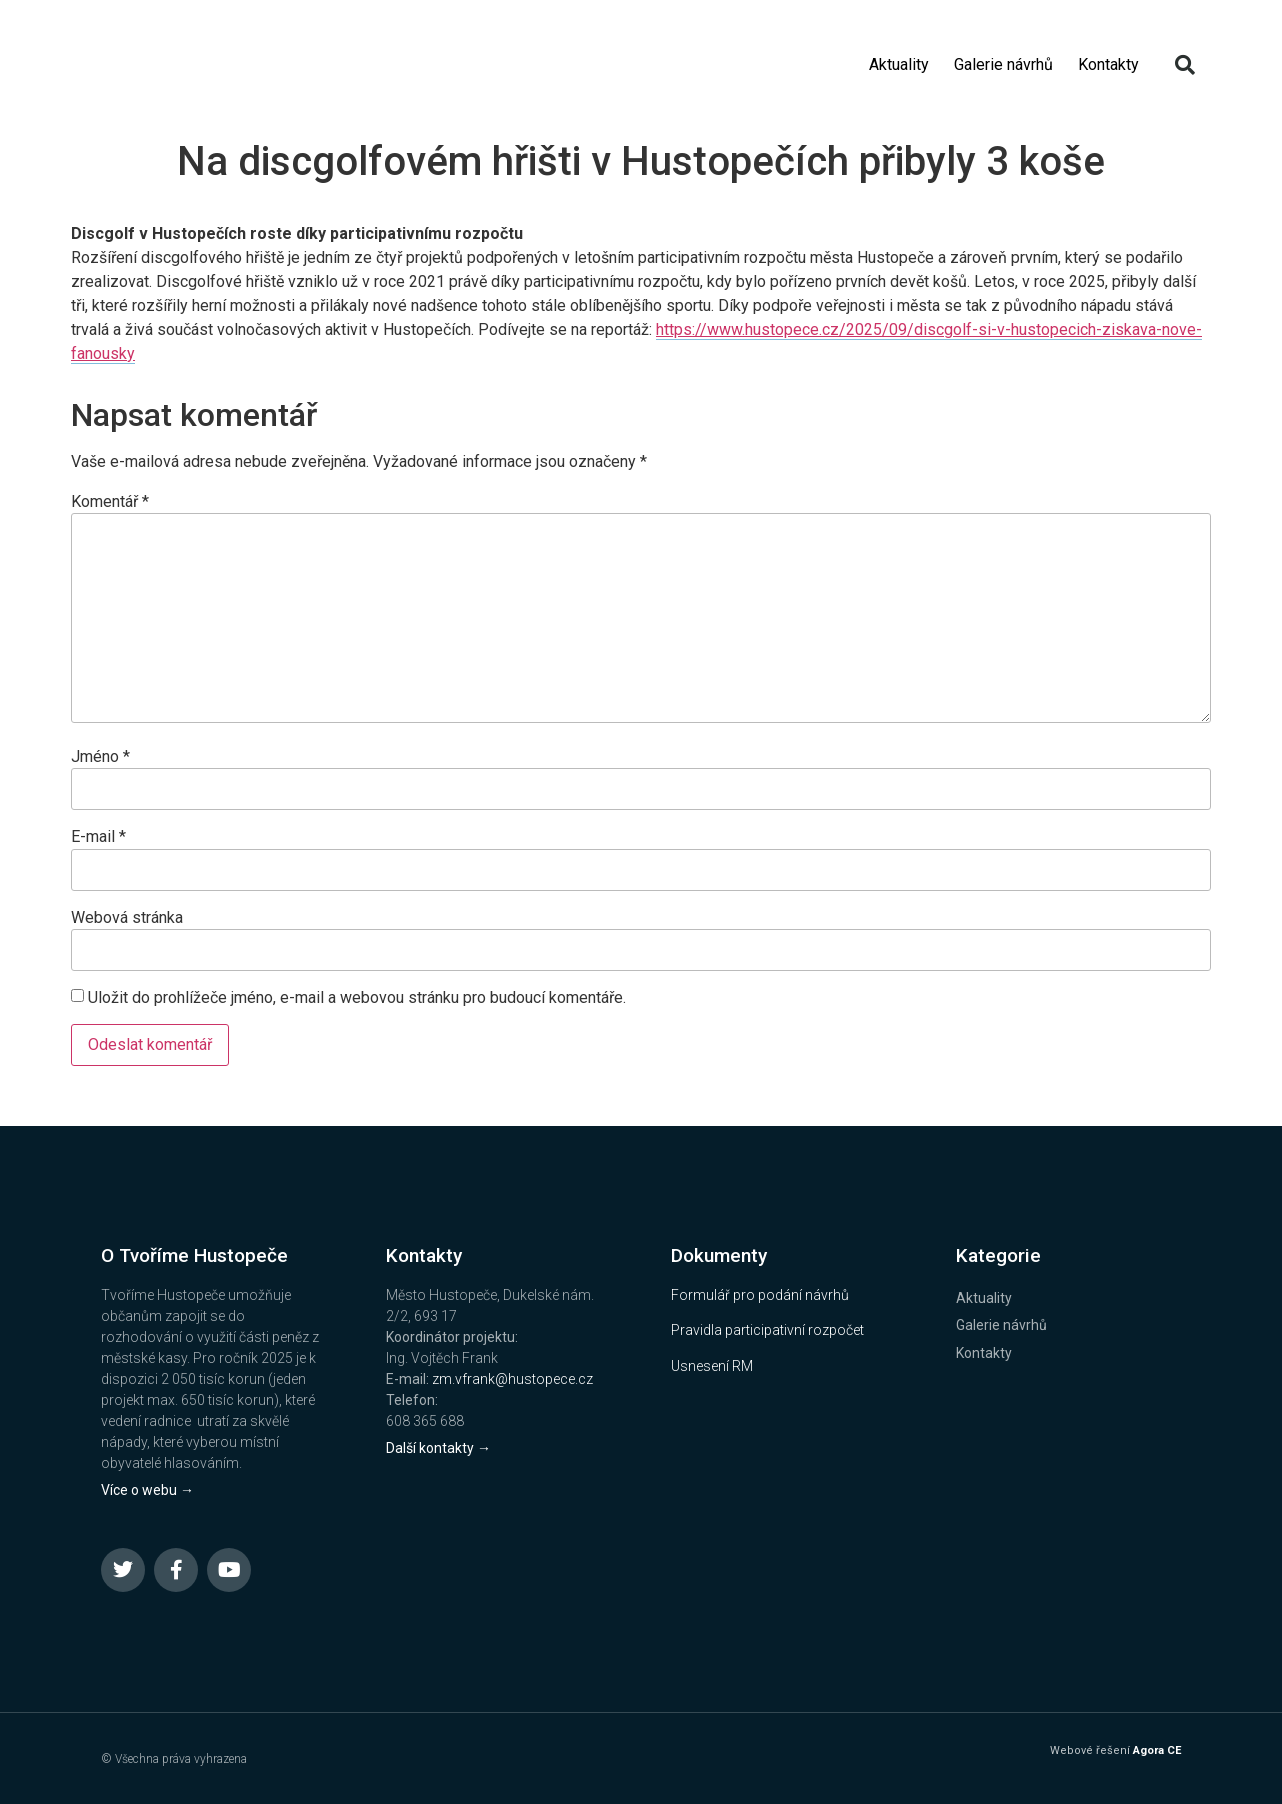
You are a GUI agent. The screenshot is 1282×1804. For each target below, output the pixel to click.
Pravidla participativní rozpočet (767, 1330)
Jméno (100, 757)
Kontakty (1108, 64)
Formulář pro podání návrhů (760, 1295)
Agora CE (1157, 1750)
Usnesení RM (712, 1366)
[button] (1185, 65)
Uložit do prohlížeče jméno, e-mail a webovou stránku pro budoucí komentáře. (357, 998)
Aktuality (899, 64)
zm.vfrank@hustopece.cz (512, 1379)
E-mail (98, 837)
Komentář (110, 502)
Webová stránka (127, 918)
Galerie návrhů (1003, 64)
